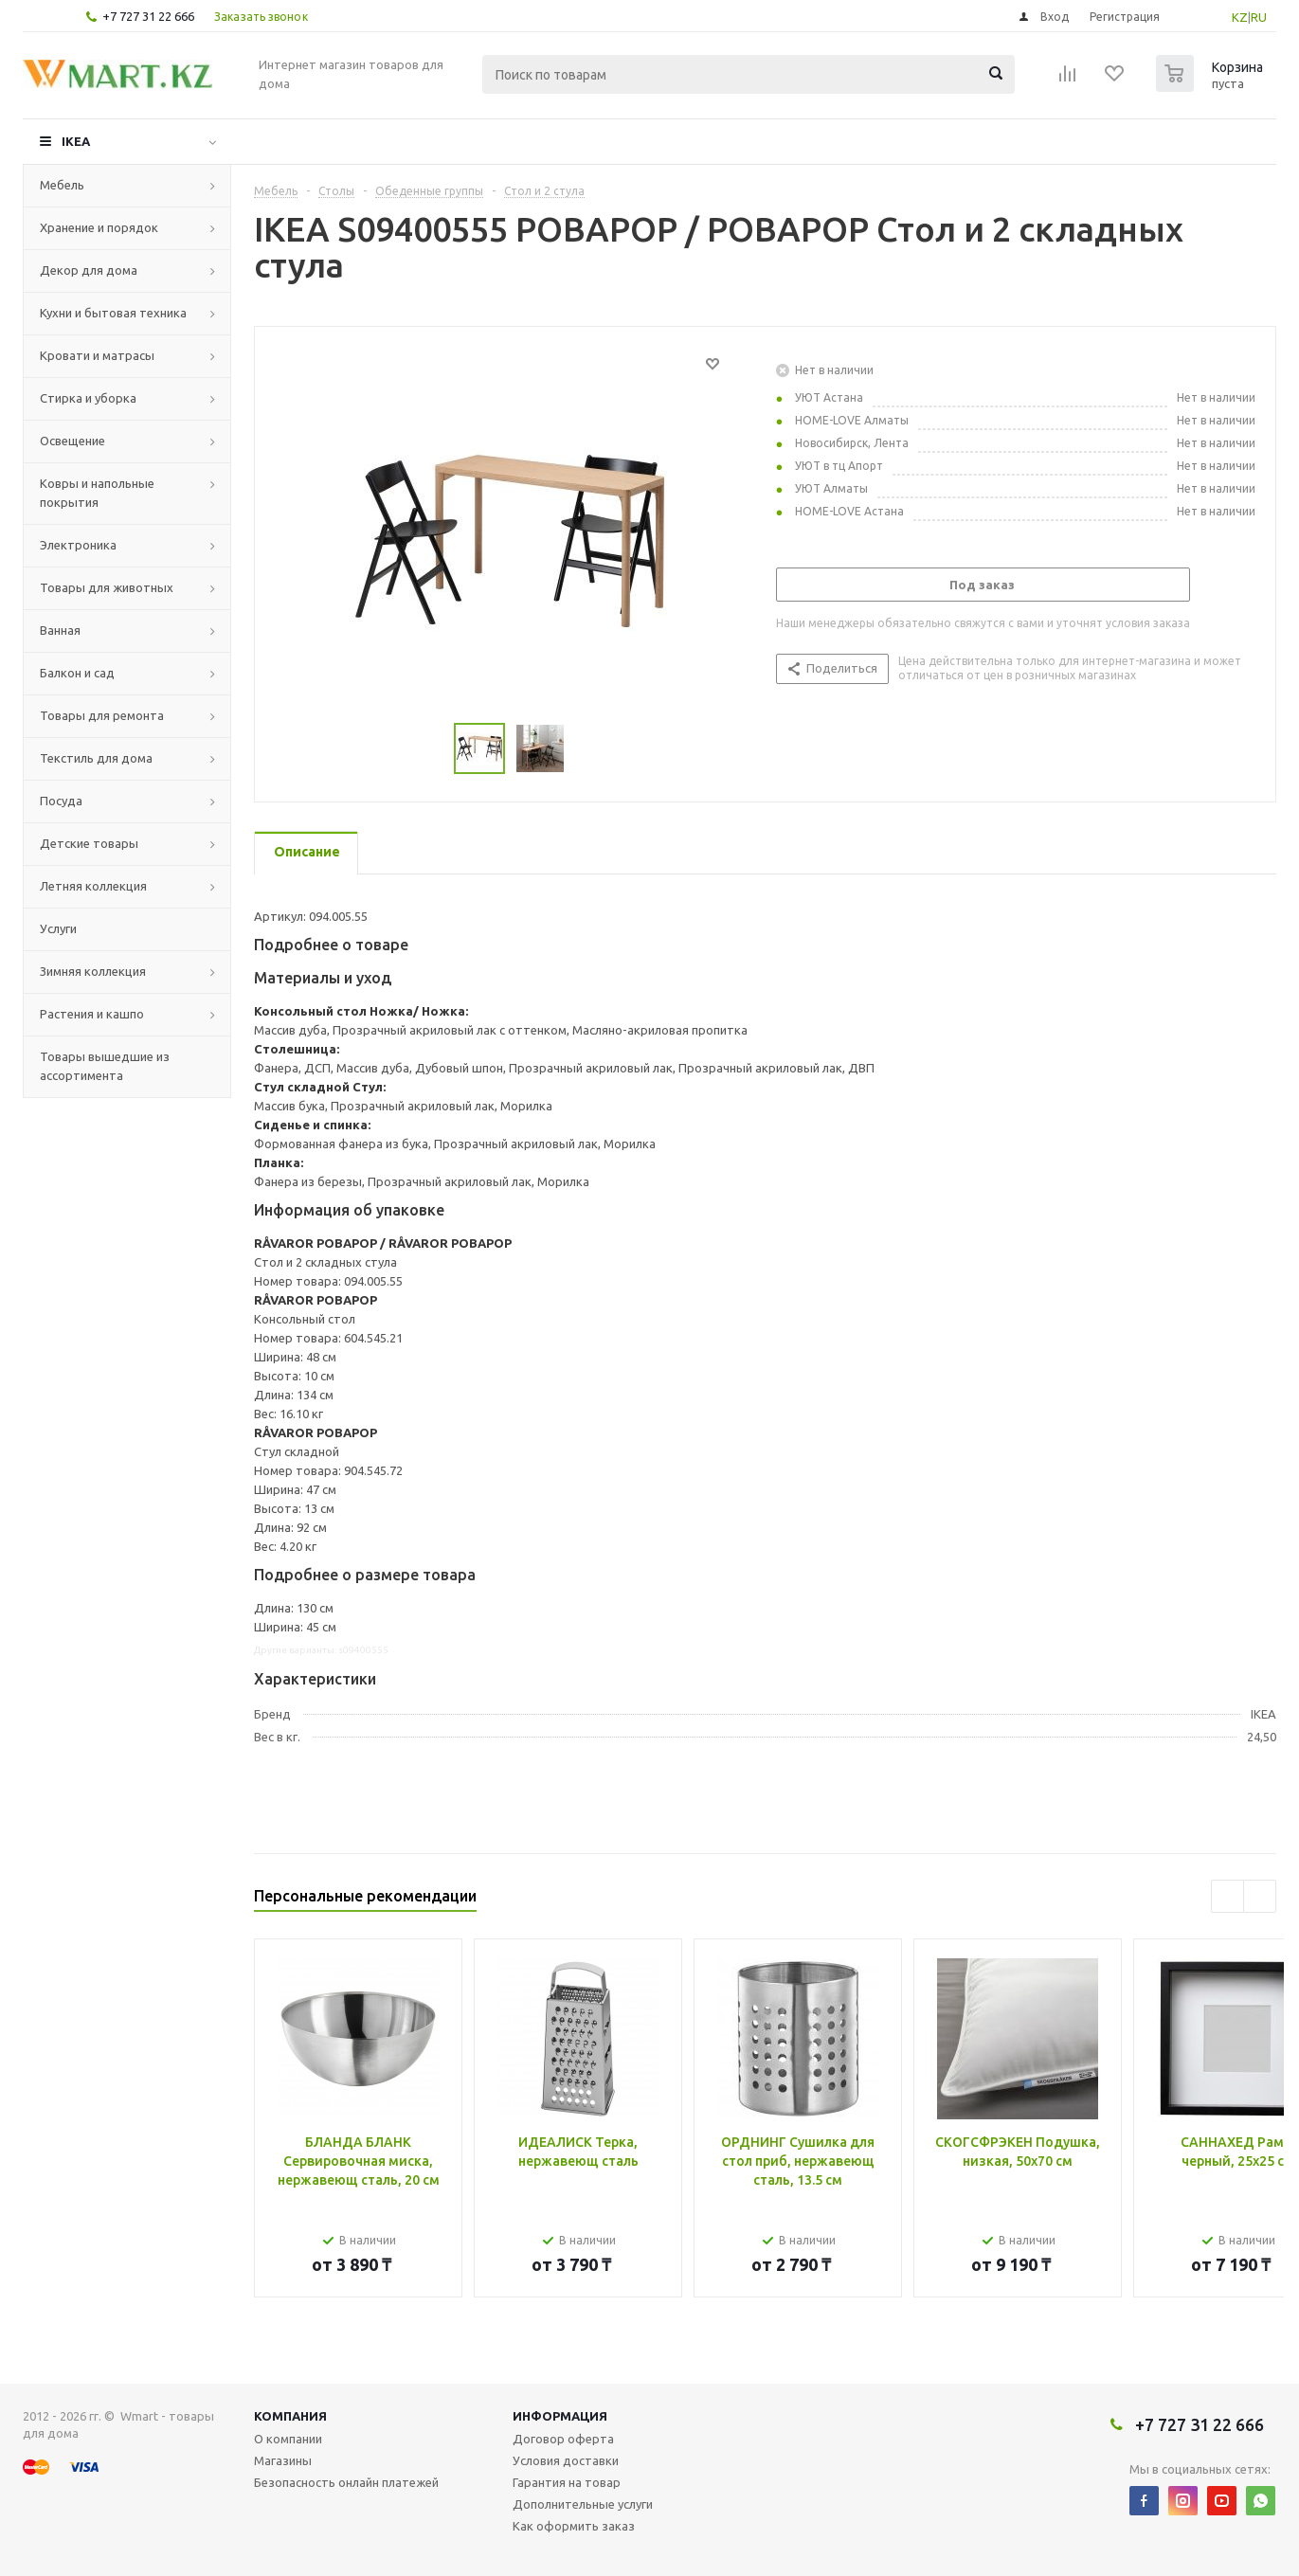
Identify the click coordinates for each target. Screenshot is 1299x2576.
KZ (1240, 17)
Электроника (78, 544)
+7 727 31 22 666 (148, 16)
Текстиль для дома (96, 758)
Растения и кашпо (92, 1013)
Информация (560, 2416)
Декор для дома (88, 270)
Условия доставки (566, 2460)
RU (1259, 17)
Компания (290, 2416)
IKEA (76, 141)
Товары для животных (106, 587)
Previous (1227, 1896)
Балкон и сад (77, 672)
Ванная (60, 630)
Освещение (72, 440)
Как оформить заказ (574, 2525)
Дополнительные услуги (583, 2504)
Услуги (58, 928)
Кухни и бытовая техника (113, 312)
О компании (288, 2438)
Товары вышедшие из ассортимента (105, 1066)
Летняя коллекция (93, 885)
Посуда (61, 800)
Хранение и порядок (99, 227)
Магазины (283, 2460)
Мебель (62, 184)
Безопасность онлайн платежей (346, 2482)
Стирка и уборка (88, 398)
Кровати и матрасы (97, 355)
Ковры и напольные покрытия (97, 493)
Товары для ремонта (102, 715)
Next (1259, 1896)
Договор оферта (563, 2438)
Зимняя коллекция (93, 971)
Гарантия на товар (567, 2482)
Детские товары (89, 843)
